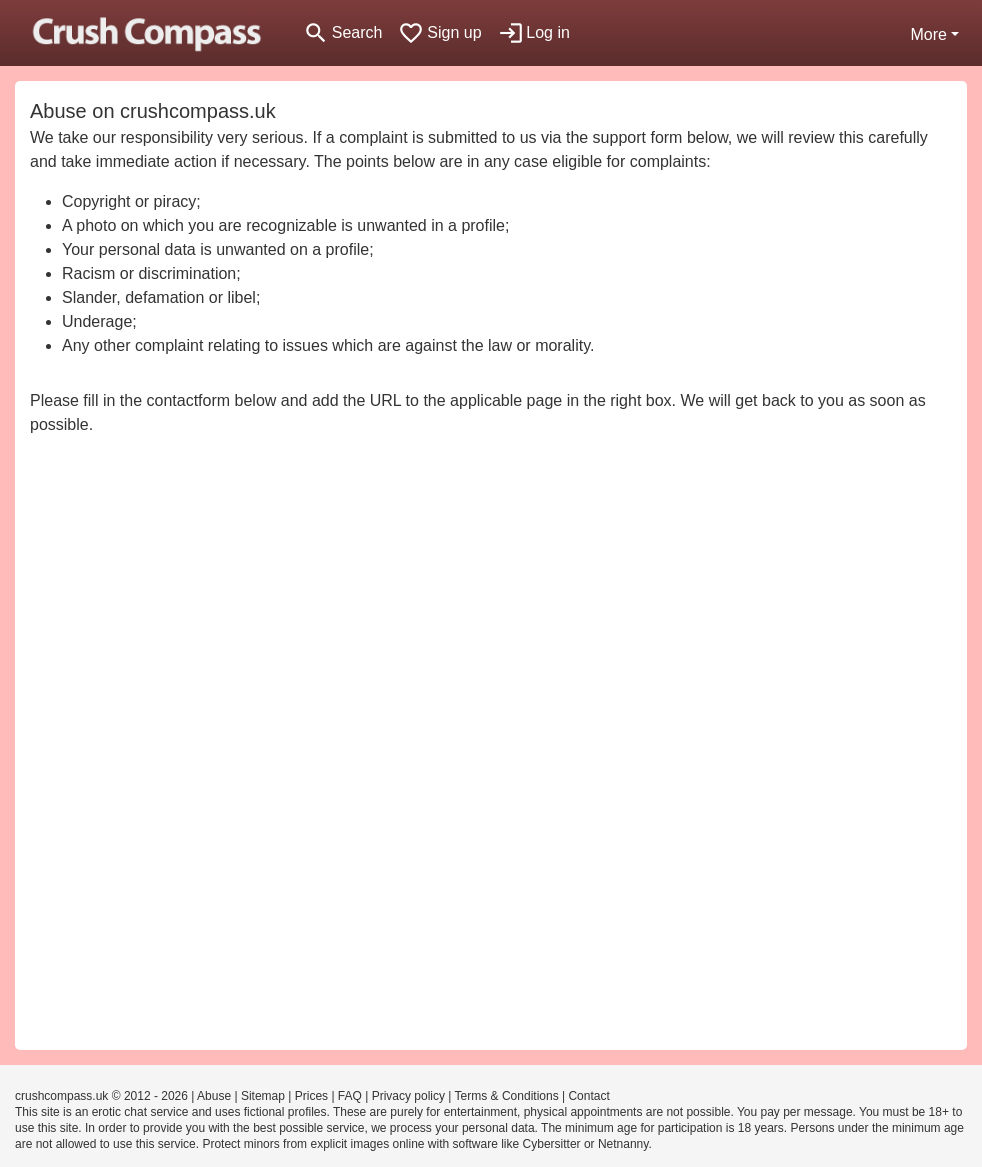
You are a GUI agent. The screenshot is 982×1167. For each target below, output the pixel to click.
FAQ (350, 1096)
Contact (588, 1096)
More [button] (928, 34)
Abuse (214, 1096)
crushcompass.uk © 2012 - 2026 (101, 1096)
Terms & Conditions (507, 1096)
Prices (311, 1096)
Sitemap (263, 1096)
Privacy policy (408, 1096)
